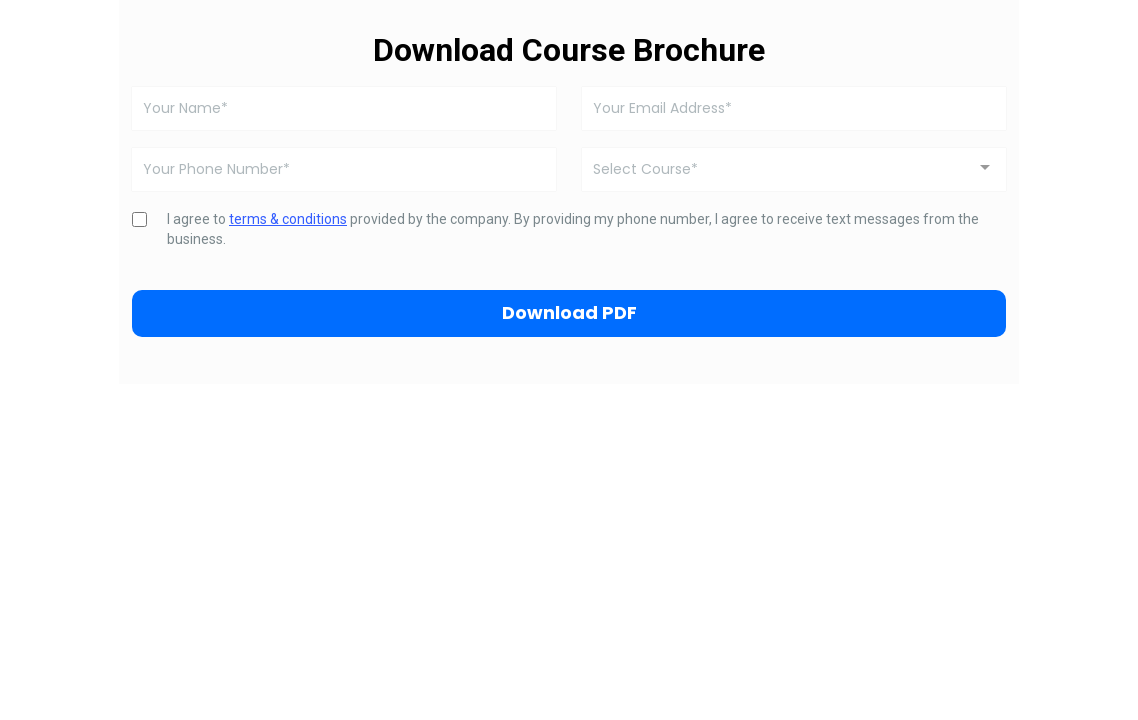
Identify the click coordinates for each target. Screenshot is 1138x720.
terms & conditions (288, 219)
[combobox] (794, 169)
